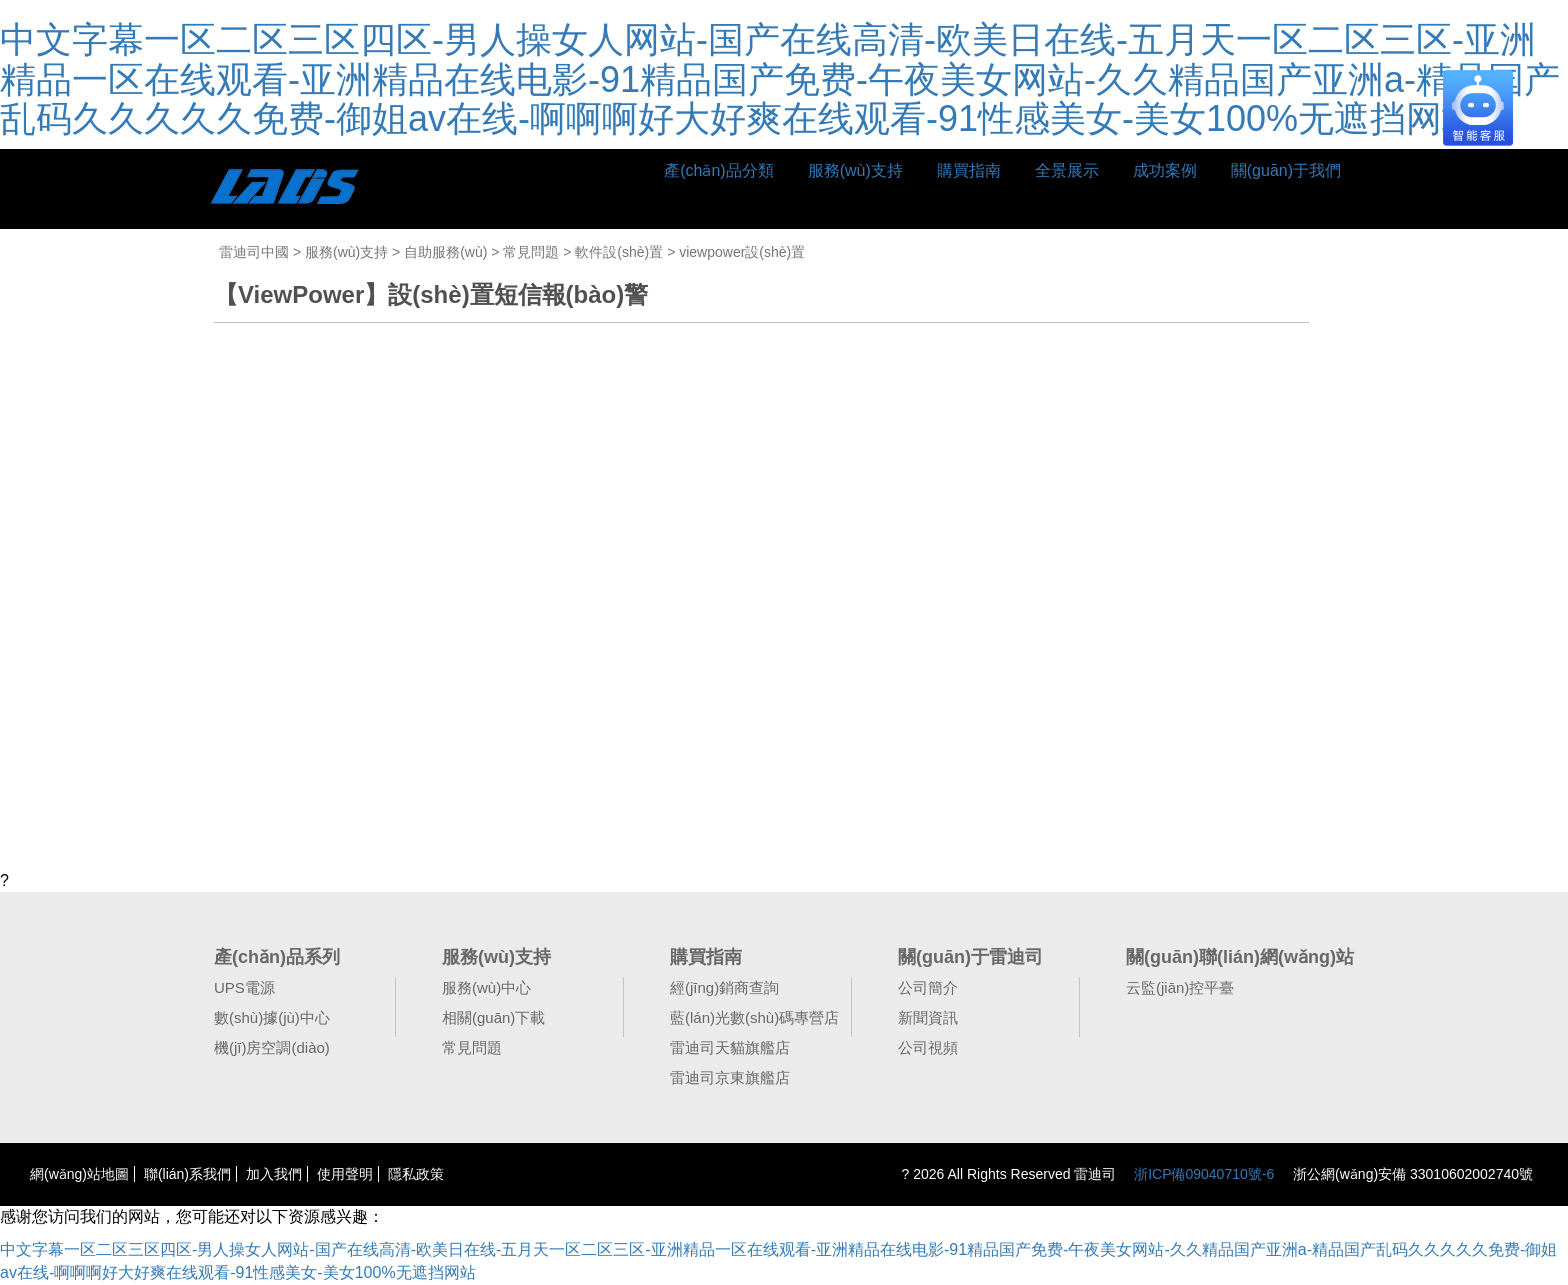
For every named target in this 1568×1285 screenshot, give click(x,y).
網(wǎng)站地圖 (79, 1174)
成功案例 (1165, 170)
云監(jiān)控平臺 (1180, 987)
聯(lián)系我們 (187, 1174)
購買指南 (969, 170)
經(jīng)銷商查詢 (724, 987)
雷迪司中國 (254, 252)
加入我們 (274, 1174)
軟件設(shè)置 (619, 252)
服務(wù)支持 (855, 170)
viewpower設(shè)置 (742, 252)
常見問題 (531, 252)
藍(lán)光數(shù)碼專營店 (754, 1017)
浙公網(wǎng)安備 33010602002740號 (1411, 1174)
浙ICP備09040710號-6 (1204, 1174)
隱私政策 (416, 1174)
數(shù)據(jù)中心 (272, 1017)
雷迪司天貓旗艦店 (730, 1047)
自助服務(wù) (445, 252)
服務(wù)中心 (486, 987)
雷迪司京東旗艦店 (730, 1077)
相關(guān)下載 (493, 1017)
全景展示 (1067, 170)
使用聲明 (345, 1174)
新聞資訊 (928, 1017)
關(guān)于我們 (1286, 170)
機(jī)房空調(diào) (272, 1047)
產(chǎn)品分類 (718, 170)
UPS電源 (244, 987)
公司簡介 (928, 987)
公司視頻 (928, 1047)
